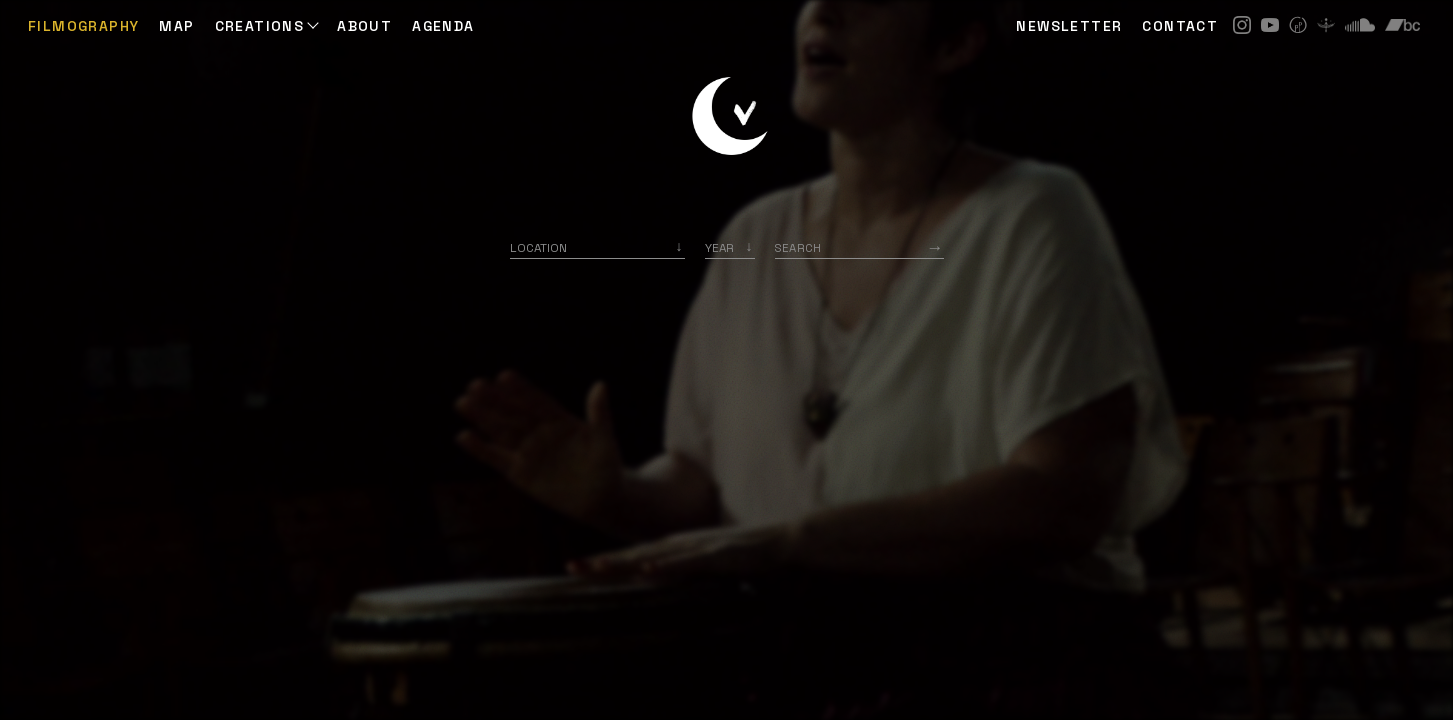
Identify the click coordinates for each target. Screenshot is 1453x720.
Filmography (83, 26)
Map (176, 26)
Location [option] (538, 247)
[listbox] (730, 247)
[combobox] (597, 247)
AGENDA (443, 26)
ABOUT (364, 26)
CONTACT (1180, 26)
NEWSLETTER (1069, 26)
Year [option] (719, 247)
